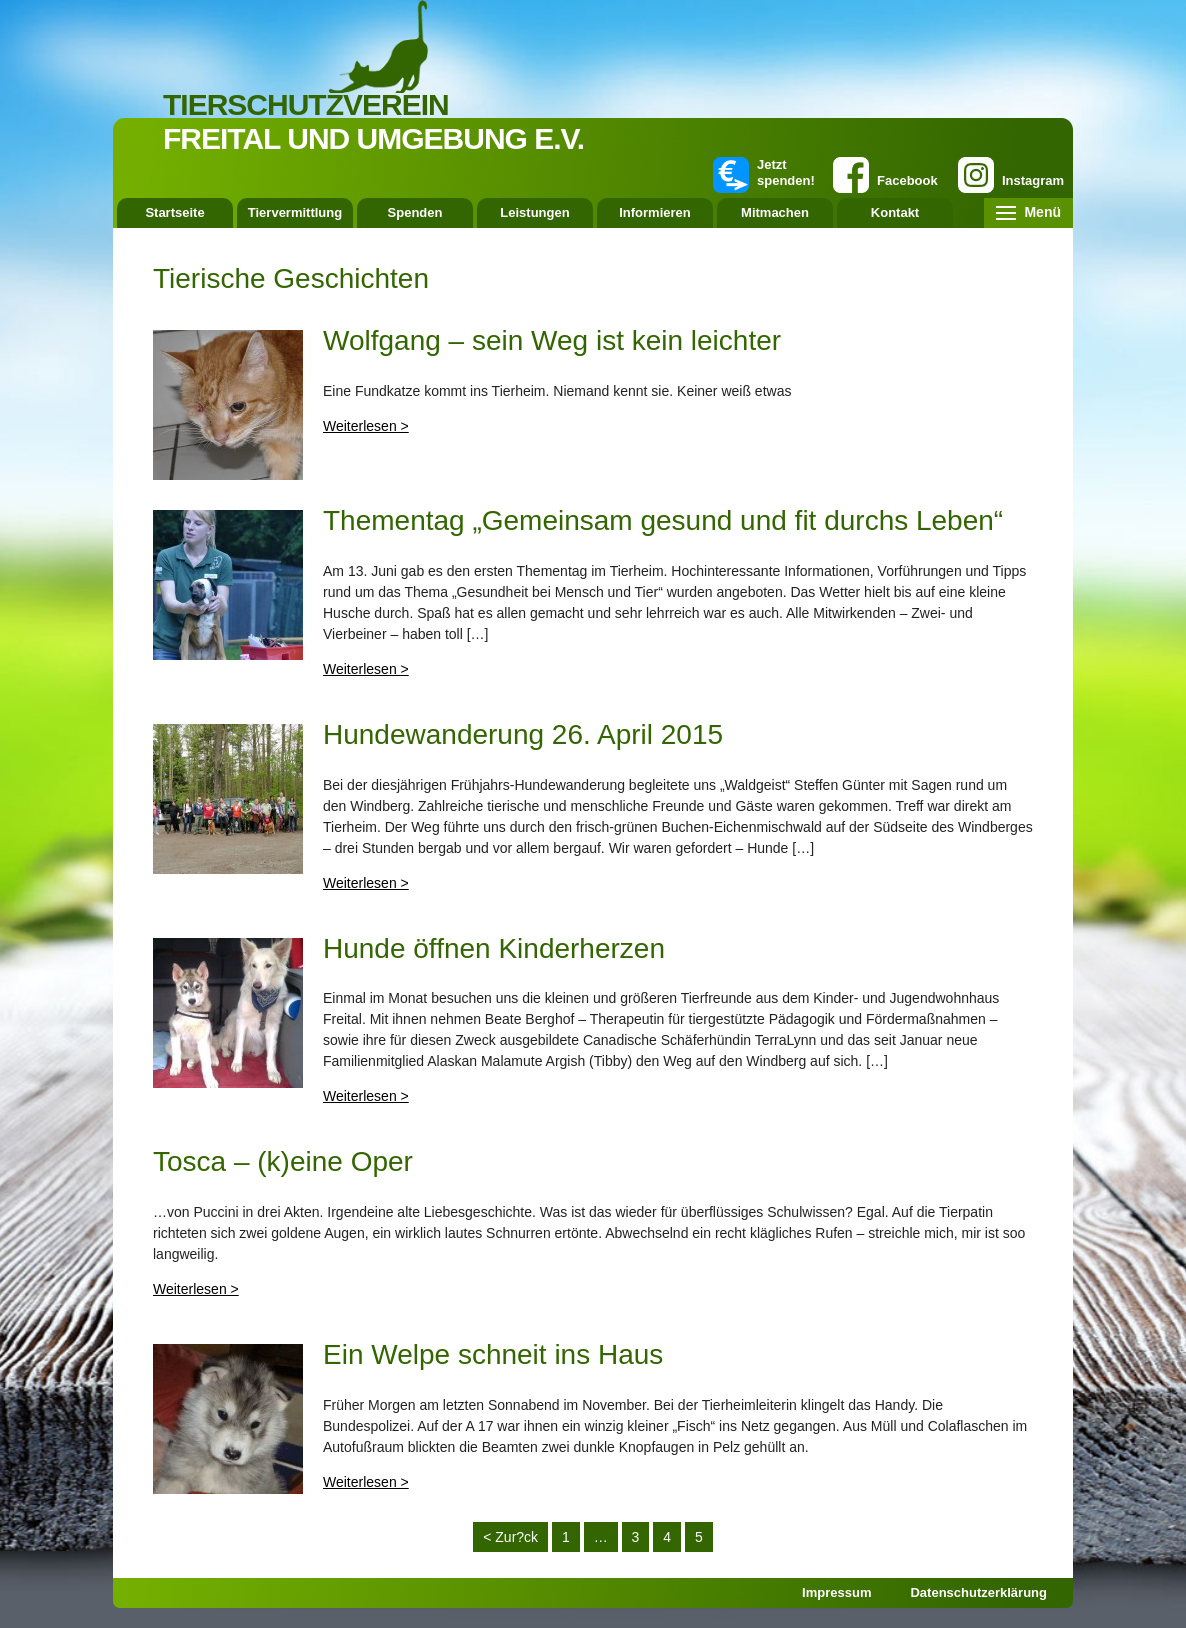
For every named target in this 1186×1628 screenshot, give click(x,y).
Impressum (836, 1592)
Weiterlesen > (366, 426)
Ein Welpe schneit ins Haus (493, 1354)
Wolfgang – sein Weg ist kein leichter (552, 340)
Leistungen (534, 212)
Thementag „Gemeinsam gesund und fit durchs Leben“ (663, 520)
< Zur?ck (510, 1537)
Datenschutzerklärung (978, 1592)
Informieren (655, 212)
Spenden (415, 212)
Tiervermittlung (295, 212)
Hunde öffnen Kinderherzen (494, 948)
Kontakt (895, 212)
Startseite (174, 212)
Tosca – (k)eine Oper (283, 1161)
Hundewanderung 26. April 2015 (523, 734)
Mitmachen (775, 212)
